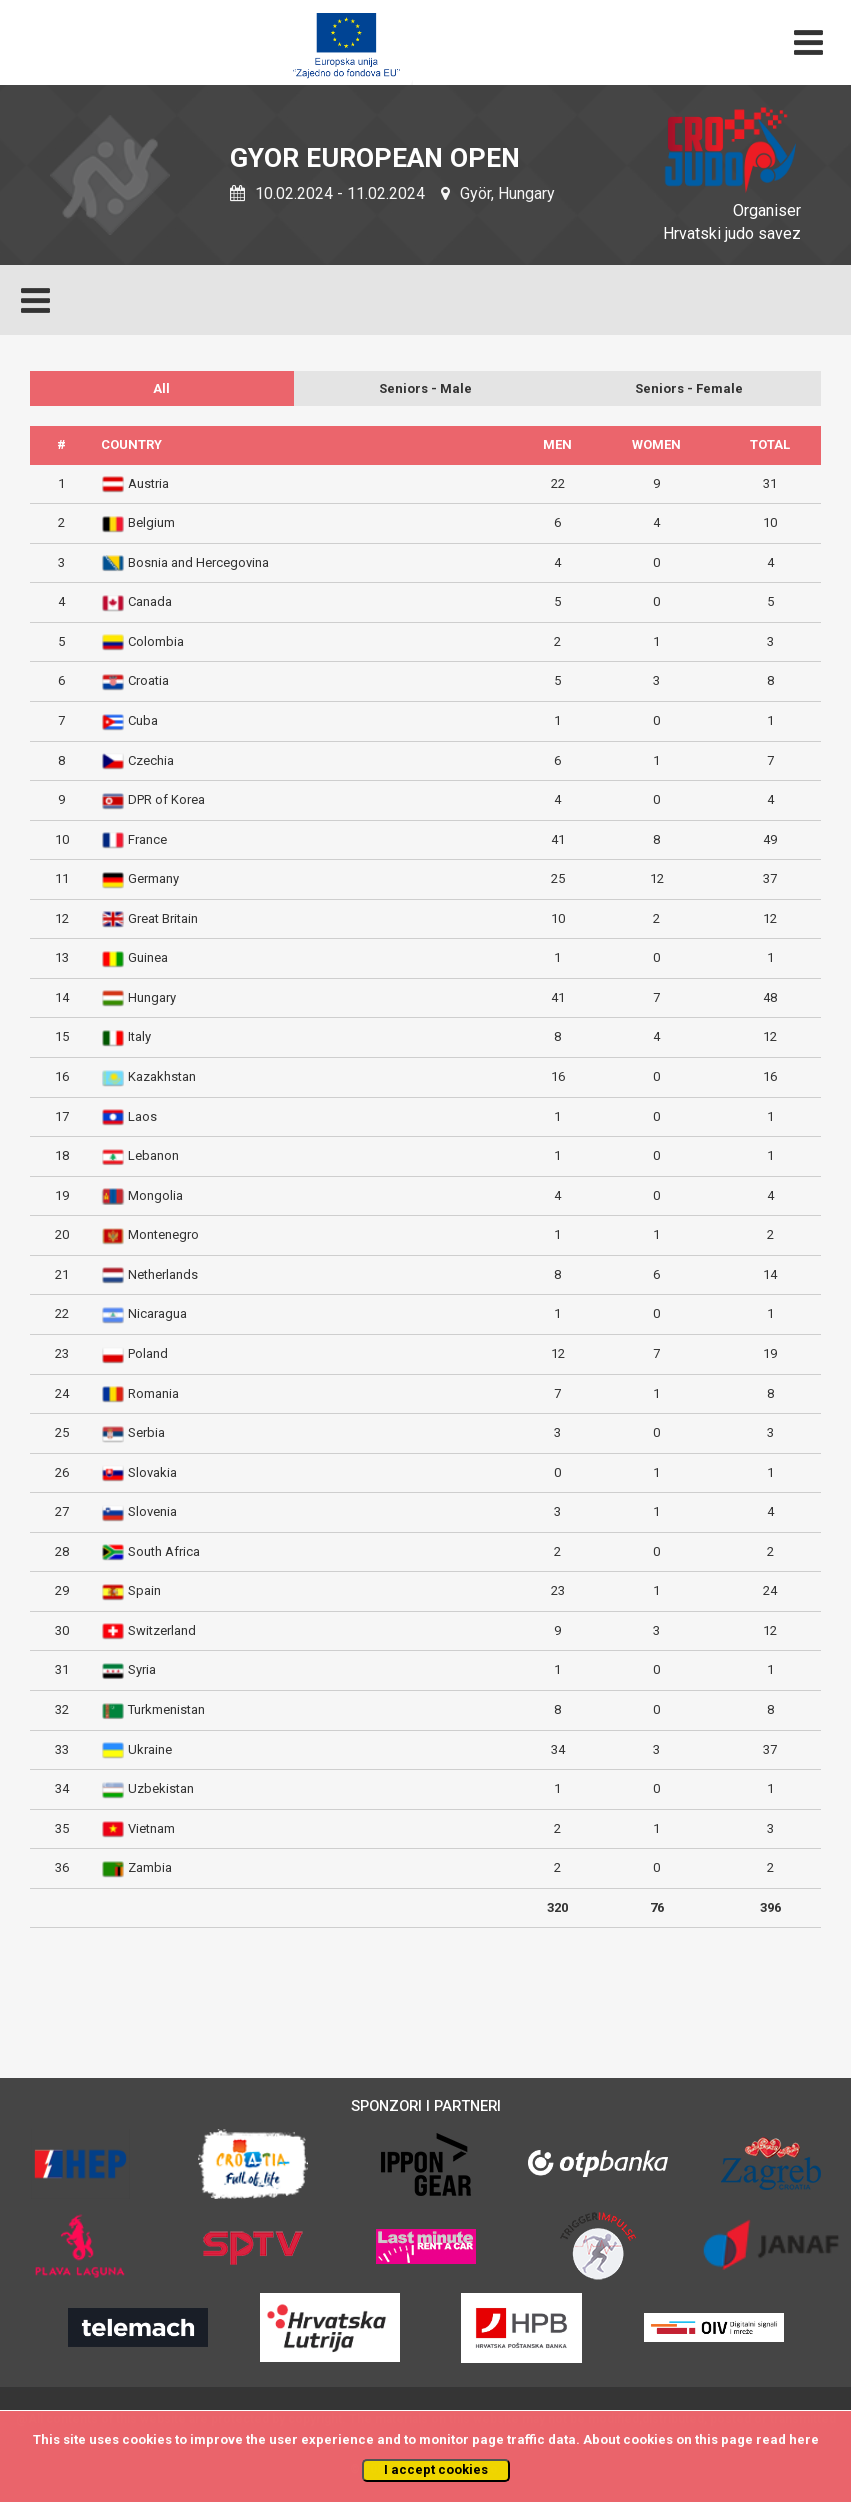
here (804, 2439)
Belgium (151, 522)
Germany (153, 878)
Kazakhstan (162, 1076)
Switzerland (162, 1630)
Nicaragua (157, 1313)
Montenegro (163, 1234)
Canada (150, 601)
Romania (153, 1393)
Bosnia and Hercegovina (198, 562)
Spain (144, 1590)
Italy (139, 1036)
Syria (142, 1669)
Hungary (152, 997)
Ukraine (150, 1749)
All (161, 388)
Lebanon (153, 1155)
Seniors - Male (425, 388)
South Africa (164, 1551)
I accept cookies (436, 2469)
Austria (148, 483)
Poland (148, 1353)
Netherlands (163, 1274)
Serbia (146, 1432)
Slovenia (152, 1511)
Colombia (156, 641)
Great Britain (163, 918)
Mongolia (155, 1195)
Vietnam (151, 1828)
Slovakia (152, 1472)
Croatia (148, 680)
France (147, 839)
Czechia (151, 760)
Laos (142, 1116)
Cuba (143, 720)
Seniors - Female (689, 388)
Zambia (150, 1867)
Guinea (148, 957)
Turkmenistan (166, 1709)
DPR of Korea (166, 799)
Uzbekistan (161, 1788)
